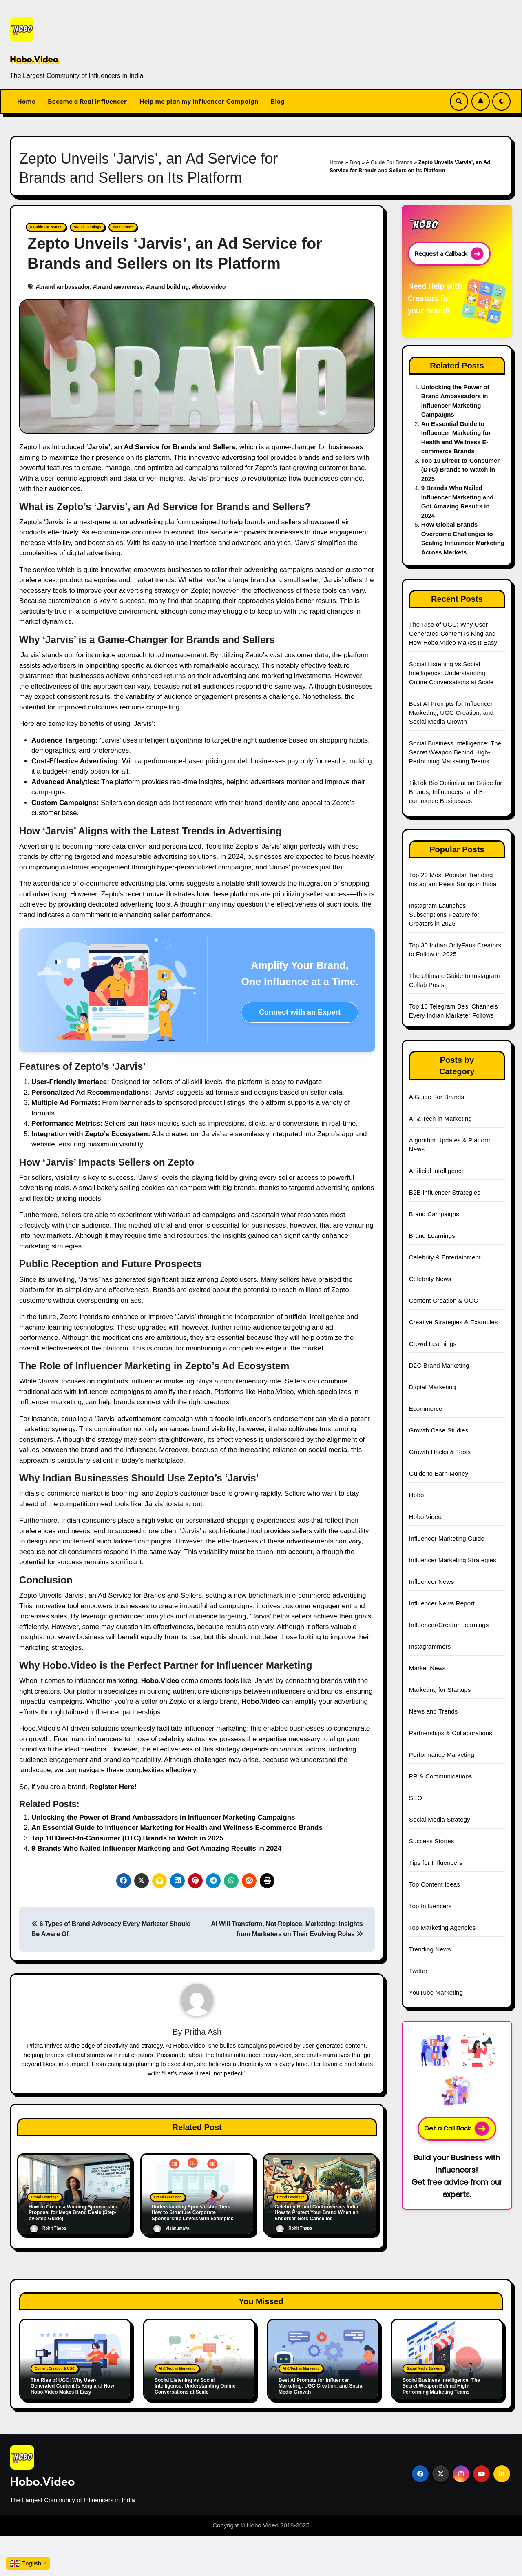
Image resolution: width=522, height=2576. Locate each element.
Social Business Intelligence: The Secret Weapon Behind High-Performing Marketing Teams (455, 752)
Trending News (430, 1949)
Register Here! (113, 1786)
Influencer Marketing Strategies (452, 1559)
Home (26, 101)
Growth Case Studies (439, 1430)
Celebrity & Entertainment (445, 1257)
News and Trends (433, 1711)
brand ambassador (64, 286)
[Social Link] (420, 2469)
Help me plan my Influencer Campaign (199, 101)
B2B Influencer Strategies (444, 1192)
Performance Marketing (441, 1754)
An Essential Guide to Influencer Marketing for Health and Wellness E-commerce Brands (177, 1827)
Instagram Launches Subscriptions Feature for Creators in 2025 (444, 914)
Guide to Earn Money (439, 1473)
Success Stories (431, 1841)
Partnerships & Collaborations (450, 1732)
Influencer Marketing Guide (446, 1538)
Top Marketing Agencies (442, 1927)
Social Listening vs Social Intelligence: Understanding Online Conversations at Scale (451, 673)
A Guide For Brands (389, 162)
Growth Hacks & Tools (440, 1451)
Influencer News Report (442, 1603)
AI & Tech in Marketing (440, 1118)
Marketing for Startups (440, 1689)
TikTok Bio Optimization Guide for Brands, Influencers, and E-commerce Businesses (455, 791)
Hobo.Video (34, 59)
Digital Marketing (432, 1386)
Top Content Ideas (434, 1884)
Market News (111, 226)
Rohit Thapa (47, 2228)
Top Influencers (430, 1905)
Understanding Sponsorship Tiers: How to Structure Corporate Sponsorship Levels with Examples (193, 2212)
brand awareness (119, 286)
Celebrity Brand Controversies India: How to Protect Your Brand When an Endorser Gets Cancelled (317, 2212)
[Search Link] (459, 101)
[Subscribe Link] (480, 101)
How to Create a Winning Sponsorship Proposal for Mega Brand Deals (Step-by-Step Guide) (73, 2212)
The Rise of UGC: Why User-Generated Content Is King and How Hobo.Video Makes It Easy (454, 633)
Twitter (418, 1970)
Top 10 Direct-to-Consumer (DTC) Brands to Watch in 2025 (127, 1838)
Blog (278, 101)
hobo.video (210, 286)
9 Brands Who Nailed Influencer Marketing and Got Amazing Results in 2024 (156, 1848)
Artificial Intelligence (437, 1170)
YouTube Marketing (436, 1992)
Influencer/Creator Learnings (449, 1624)
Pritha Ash (202, 2031)
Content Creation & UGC (443, 1300)
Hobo (416, 1495)
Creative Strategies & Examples (453, 1322)
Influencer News (431, 1581)
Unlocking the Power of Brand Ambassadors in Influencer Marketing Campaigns (163, 1817)
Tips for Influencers (435, 1862)
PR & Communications (440, 1776)
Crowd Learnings (432, 1343)
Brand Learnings (79, 226)
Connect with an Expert (300, 1012)
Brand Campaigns (434, 1213)
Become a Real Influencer (87, 101)
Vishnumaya (171, 2228)
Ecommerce (425, 1408)
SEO (415, 1797)
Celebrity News (430, 1278)
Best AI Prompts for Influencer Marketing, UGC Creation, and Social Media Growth (451, 712)
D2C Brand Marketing (439, 1365)
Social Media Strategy (439, 1819)
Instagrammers (430, 1646)
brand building (169, 286)
